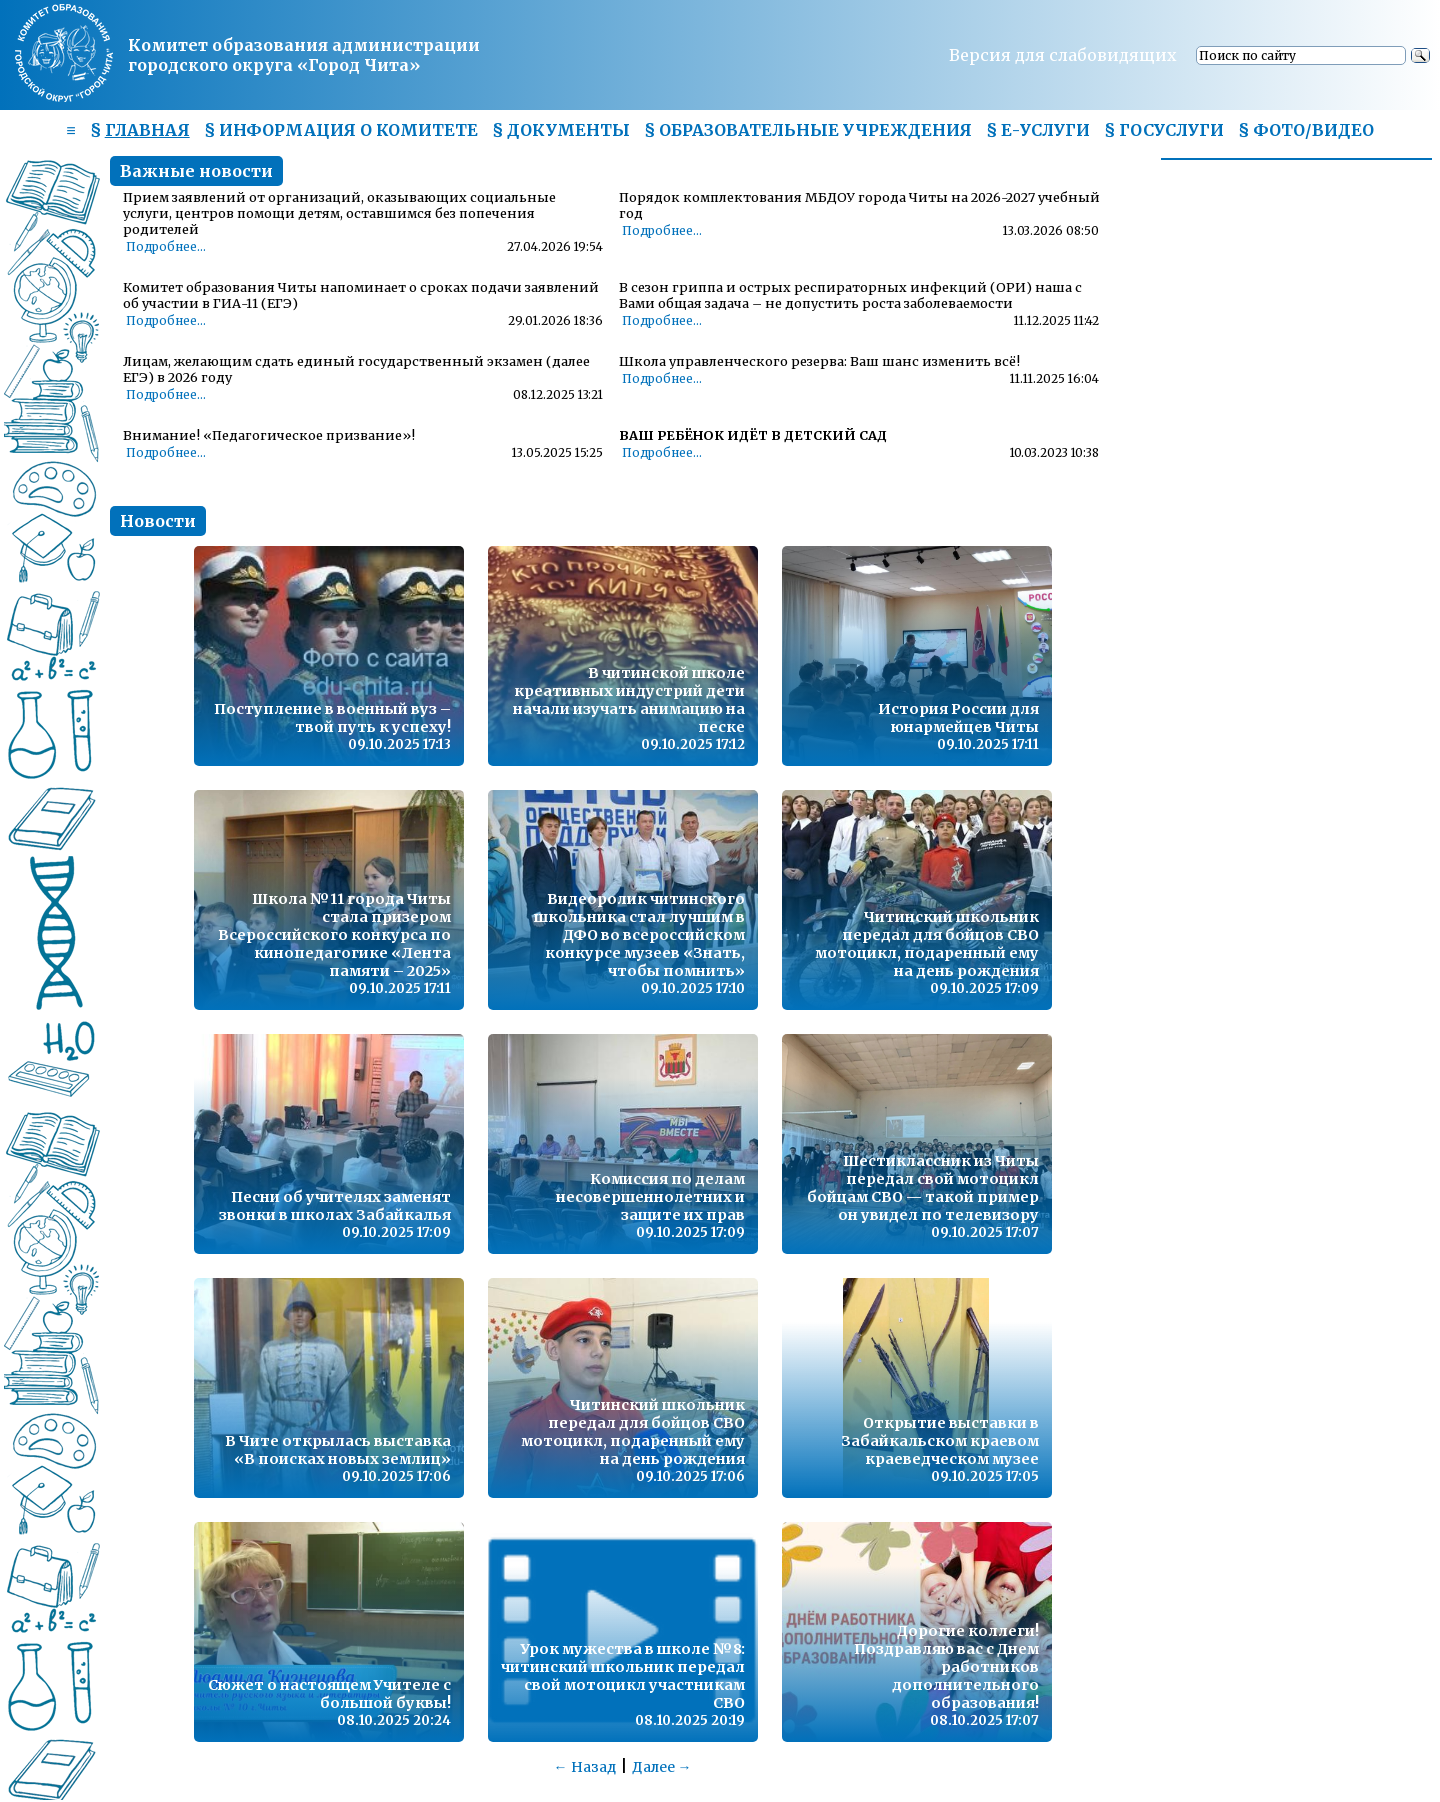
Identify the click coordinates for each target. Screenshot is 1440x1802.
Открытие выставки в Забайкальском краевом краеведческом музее (940, 1441)
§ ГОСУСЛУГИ (1164, 130)
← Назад (585, 1767)
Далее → (662, 1767)
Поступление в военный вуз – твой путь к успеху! (332, 718)
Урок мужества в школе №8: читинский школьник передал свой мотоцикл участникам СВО (623, 1676)
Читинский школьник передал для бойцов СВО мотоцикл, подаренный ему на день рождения (927, 944)
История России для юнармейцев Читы (958, 718)
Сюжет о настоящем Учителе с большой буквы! (329, 1694)
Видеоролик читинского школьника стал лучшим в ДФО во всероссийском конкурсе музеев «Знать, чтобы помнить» (639, 935)
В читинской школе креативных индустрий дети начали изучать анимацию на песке (629, 700)
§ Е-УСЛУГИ (1038, 130)
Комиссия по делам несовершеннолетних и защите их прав (650, 1197)
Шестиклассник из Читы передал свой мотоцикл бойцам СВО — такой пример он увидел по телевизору (923, 1188)
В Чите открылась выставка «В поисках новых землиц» (338, 1450)
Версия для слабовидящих (1063, 55)
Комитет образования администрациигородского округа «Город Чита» (304, 55)
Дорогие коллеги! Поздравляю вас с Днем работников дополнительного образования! (946, 1667)
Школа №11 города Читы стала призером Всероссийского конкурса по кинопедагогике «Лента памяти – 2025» (334, 935)
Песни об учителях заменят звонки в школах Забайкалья (335, 1206)
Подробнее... (166, 247)
